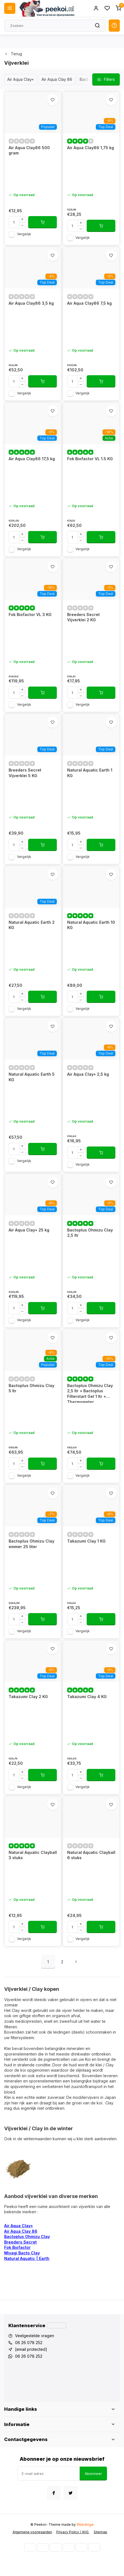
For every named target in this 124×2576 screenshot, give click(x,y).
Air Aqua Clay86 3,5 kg (31, 303)
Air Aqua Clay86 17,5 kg (32, 458)
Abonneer (93, 2473)
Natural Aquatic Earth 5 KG (32, 1077)
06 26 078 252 (28, 2342)
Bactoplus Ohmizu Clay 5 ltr (31, 1388)
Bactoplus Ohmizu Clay (27, 2236)
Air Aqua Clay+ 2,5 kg (88, 1074)
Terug (13, 53)
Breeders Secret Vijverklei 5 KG (25, 773)
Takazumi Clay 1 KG (86, 1541)
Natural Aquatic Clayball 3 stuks (33, 1855)
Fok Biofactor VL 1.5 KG (90, 458)
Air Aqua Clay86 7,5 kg (89, 303)
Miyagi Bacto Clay (22, 2252)
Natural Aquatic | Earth (26, 2258)
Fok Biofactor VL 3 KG (30, 614)
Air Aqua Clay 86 (57, 79)
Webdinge (85, 2524)
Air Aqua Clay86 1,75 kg (90, 147)
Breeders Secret (20, 2242)
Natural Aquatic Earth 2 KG (32, 925)
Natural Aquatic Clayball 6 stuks (91, 1855)
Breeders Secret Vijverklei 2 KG (83, 617)
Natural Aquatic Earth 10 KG (91, 925)
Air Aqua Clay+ (20, 79)
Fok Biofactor (17, 2247)
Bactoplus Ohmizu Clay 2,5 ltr (90, 1233)
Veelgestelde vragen (34, 2335)
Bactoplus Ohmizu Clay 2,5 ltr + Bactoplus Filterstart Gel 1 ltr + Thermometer (90, 1393)
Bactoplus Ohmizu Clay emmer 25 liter (31, 1544)
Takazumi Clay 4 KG (87, 1696)
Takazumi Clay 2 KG (28, 1696)
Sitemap (100, 2532)
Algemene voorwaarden (32, 2532)
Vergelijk (24, 234)
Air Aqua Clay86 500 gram (29, 150)
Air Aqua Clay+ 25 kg (29, 1230)
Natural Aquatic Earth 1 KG (89, 773)
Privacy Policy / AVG (72, 2532)
